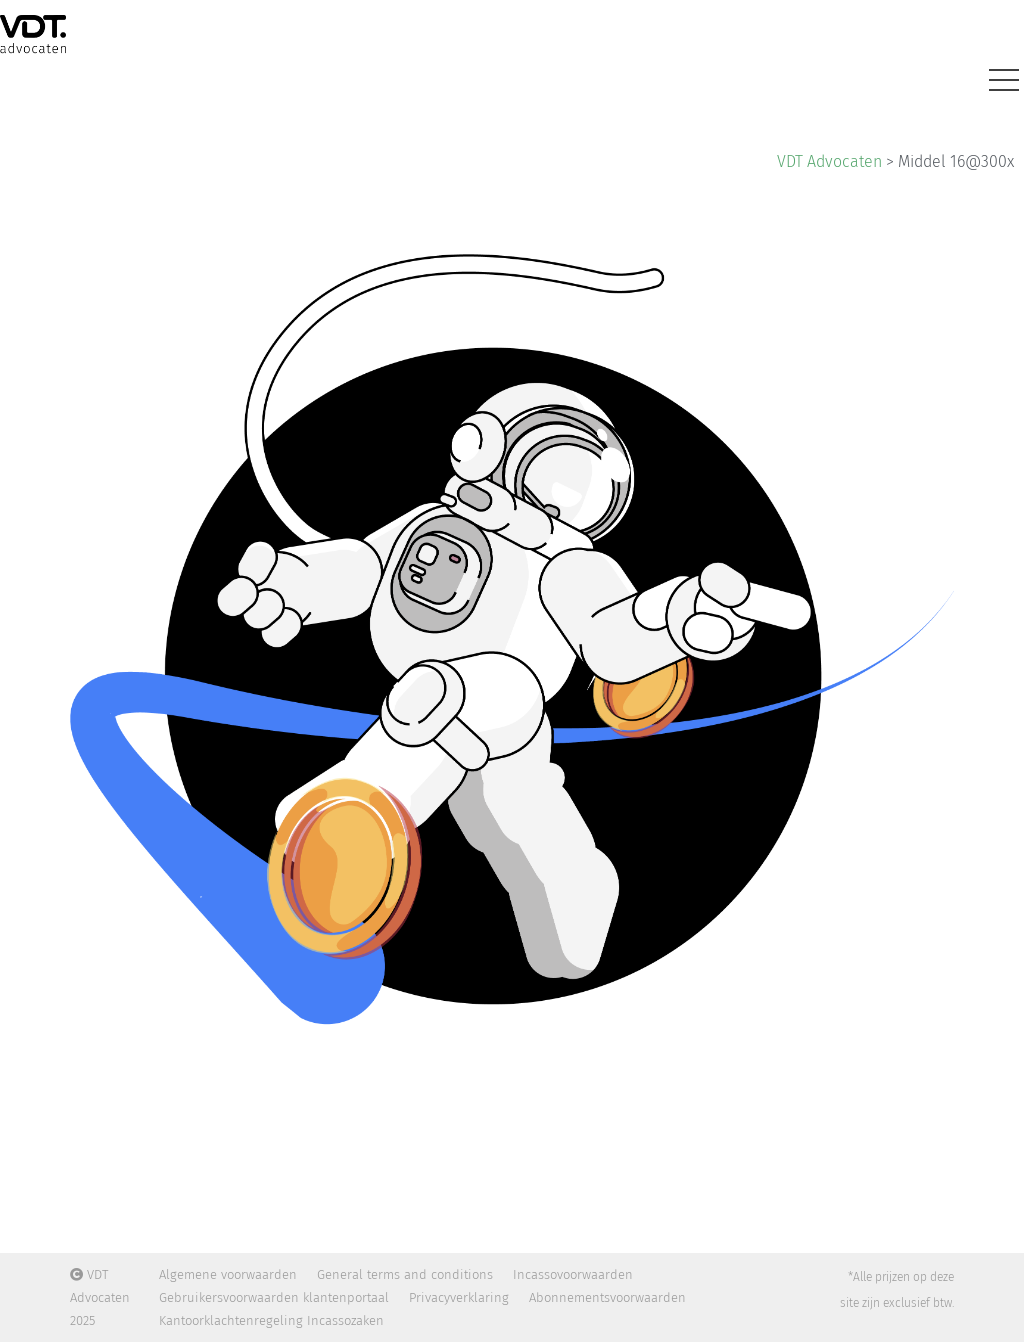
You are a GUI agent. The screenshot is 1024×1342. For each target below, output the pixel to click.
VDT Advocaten (829, 161)
